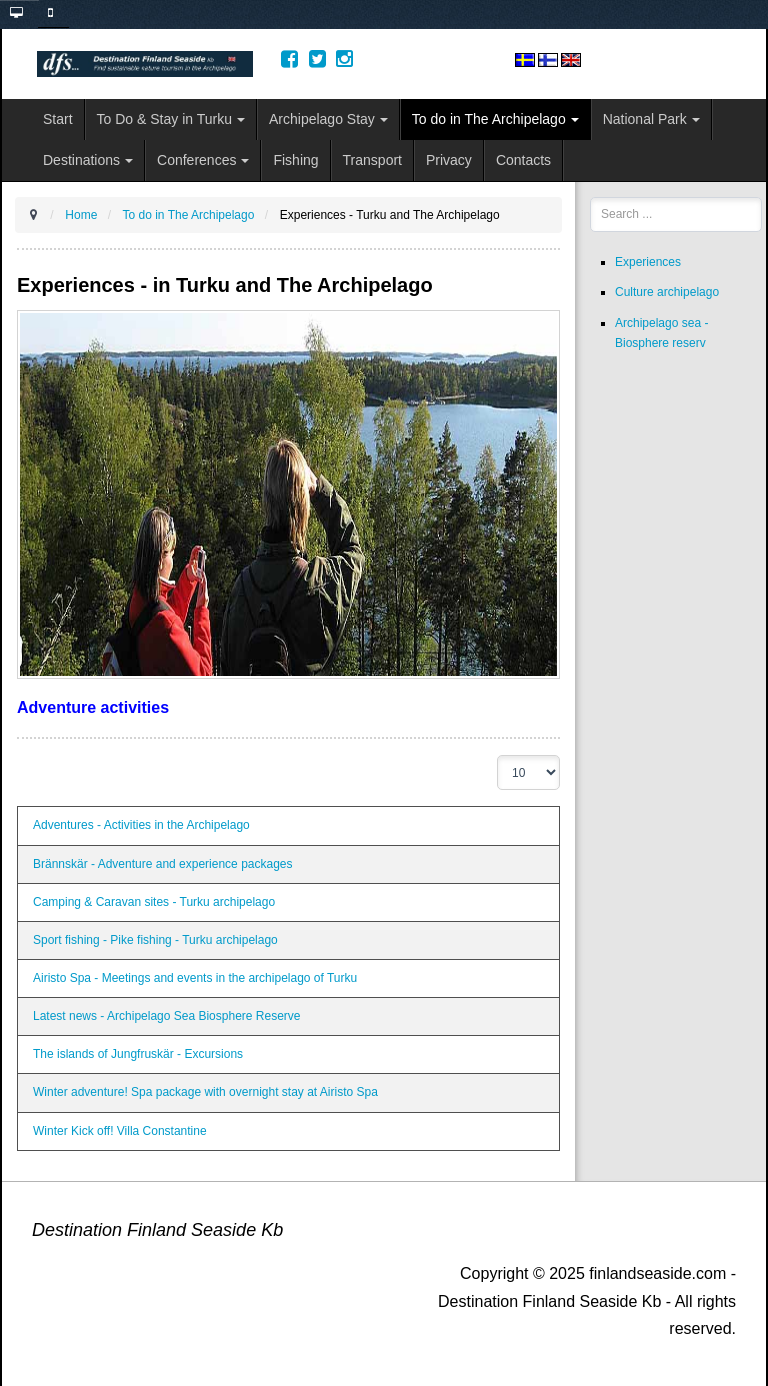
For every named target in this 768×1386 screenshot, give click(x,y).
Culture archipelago (667, 292)
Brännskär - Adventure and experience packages (163, 864)
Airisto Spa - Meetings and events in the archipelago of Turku (195, 978)
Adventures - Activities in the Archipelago (141, 825)
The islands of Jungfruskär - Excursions (138, 1054)
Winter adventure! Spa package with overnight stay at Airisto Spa (205, 1092)
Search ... (590, 197)
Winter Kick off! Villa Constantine (120, 1131)
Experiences (648, 262)
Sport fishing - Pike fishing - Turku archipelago (155, 940)
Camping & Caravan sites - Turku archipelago (154, 902)
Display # (497, 755)
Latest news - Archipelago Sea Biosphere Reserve (167, 1016)
